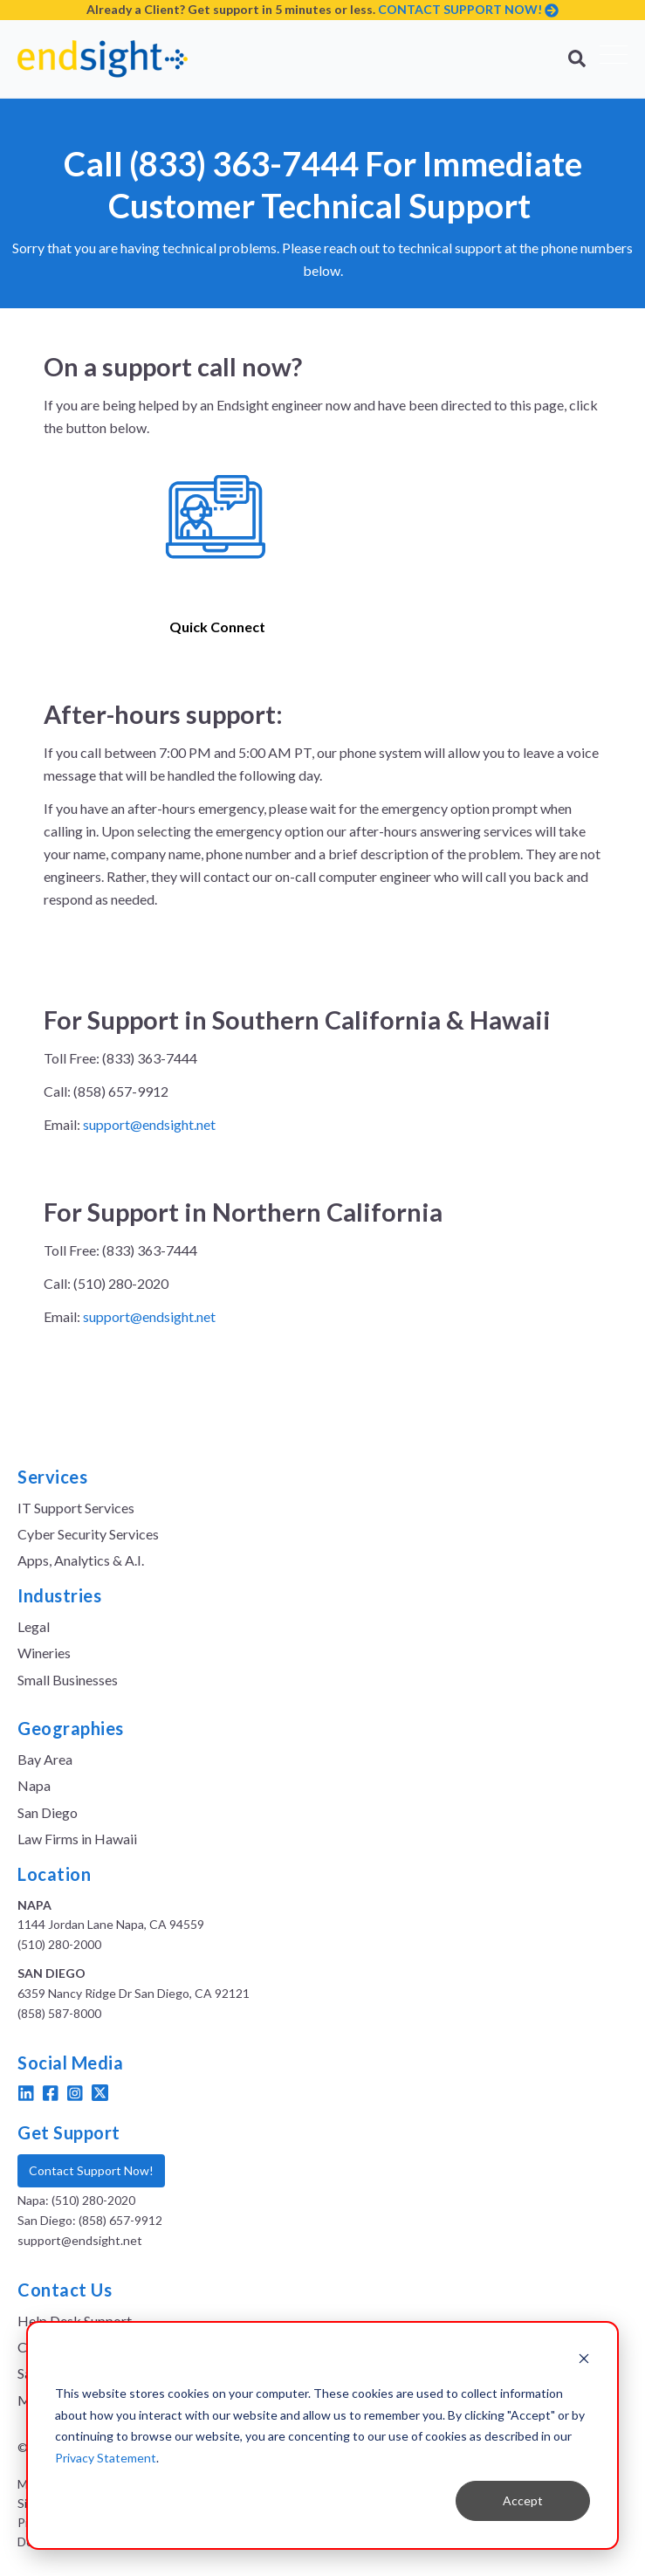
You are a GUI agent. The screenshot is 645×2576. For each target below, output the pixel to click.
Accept (523, 2500)
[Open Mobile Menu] (614, 58)
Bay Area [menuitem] (44, 1759)
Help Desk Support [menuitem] (74, 2320)
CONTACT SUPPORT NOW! (460, 9)
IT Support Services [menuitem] (75, 1507)
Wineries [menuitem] (44, 1652)
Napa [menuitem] (34, 1785)
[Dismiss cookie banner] (584, 2361)
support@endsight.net (149, 1124)
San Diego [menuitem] (47, 1812)
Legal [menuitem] (33, 1626)
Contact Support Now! (91, 2170)
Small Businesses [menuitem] (67, 1679)
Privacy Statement (105, 2457)
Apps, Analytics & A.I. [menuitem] (80, 1560)
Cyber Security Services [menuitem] (88, 1534)
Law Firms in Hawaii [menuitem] (77, 1838)
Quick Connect (217, 626)
